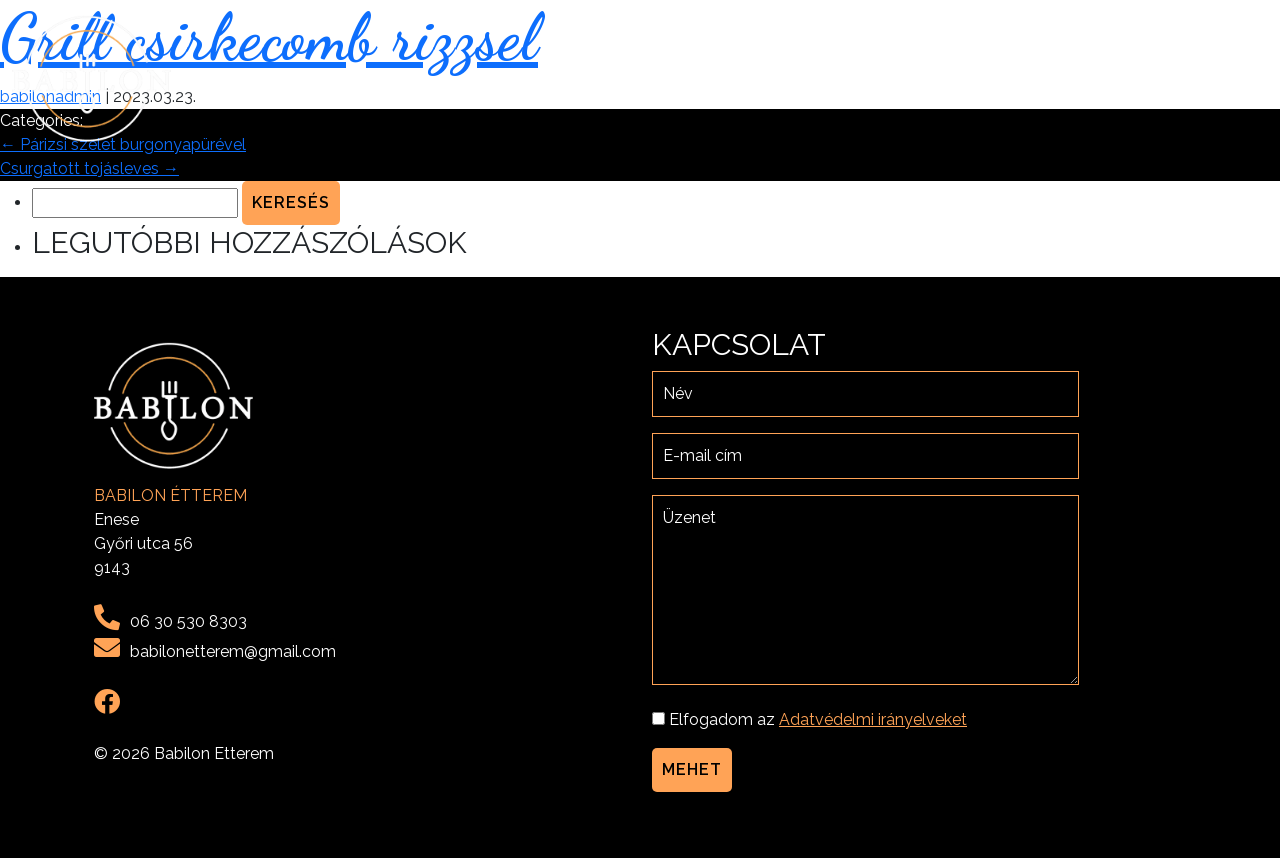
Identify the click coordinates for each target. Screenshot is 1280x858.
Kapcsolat (1211, 78)
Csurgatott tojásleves (89, 168)
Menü (1038, 78)
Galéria (1112, 78)
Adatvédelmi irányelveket (873, 719)
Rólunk (965, 78)
